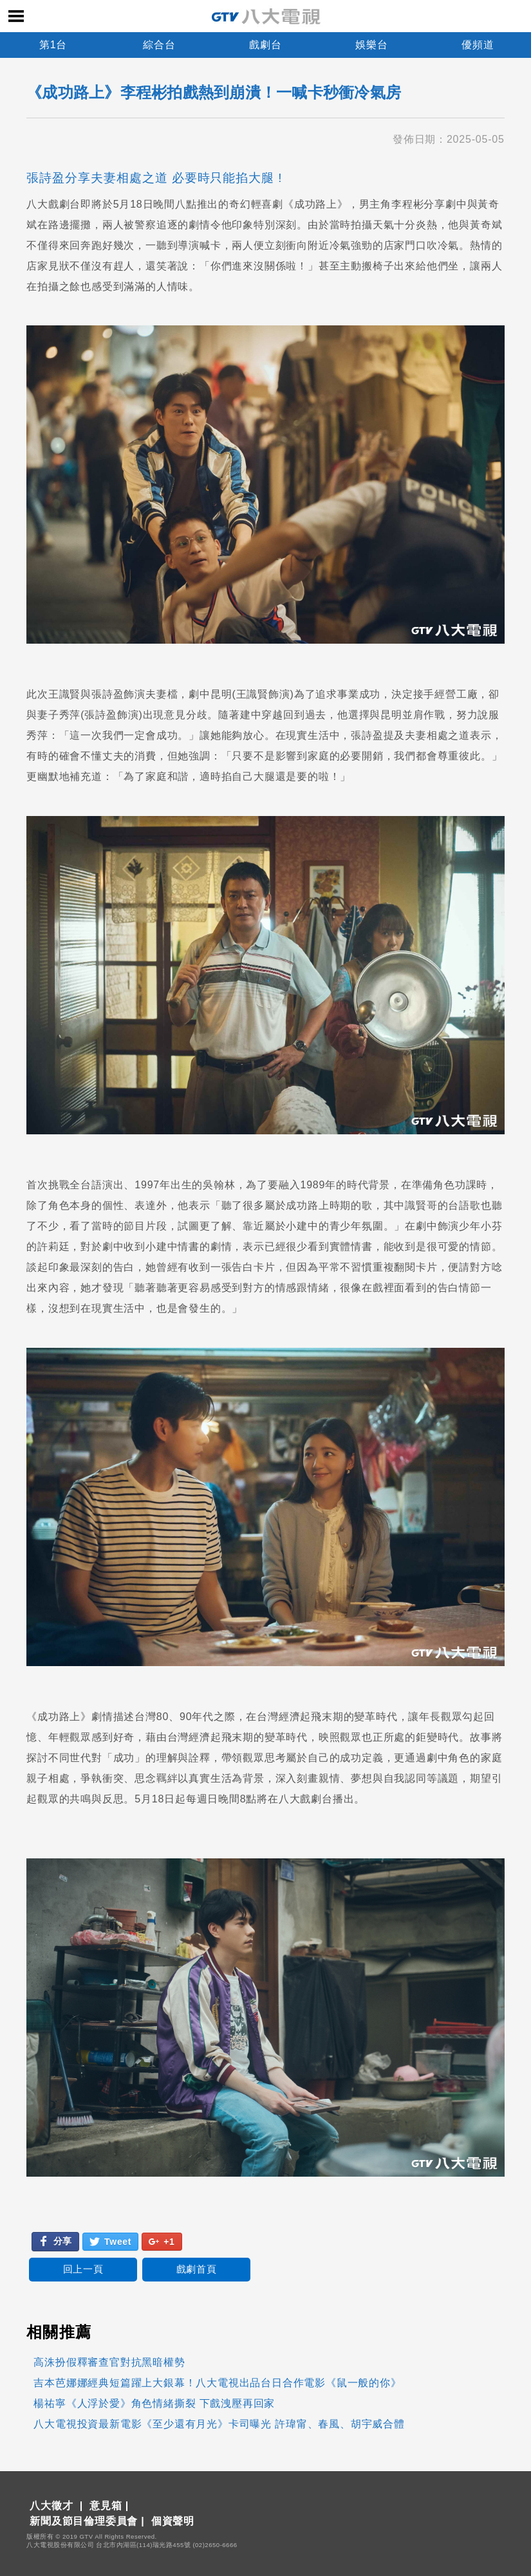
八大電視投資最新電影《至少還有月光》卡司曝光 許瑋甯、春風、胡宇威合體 (218, 2423)
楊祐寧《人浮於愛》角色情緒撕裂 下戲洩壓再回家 (154, 2403)
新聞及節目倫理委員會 (84, 2521)
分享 (55, 2241)
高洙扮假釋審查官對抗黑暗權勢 (109, 2362)
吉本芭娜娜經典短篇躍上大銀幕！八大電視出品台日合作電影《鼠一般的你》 (217, 2382)
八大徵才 (51, 2505)
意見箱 (105, 2505)
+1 (161, 2241)
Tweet (110, 2241)
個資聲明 (172, 2521)
